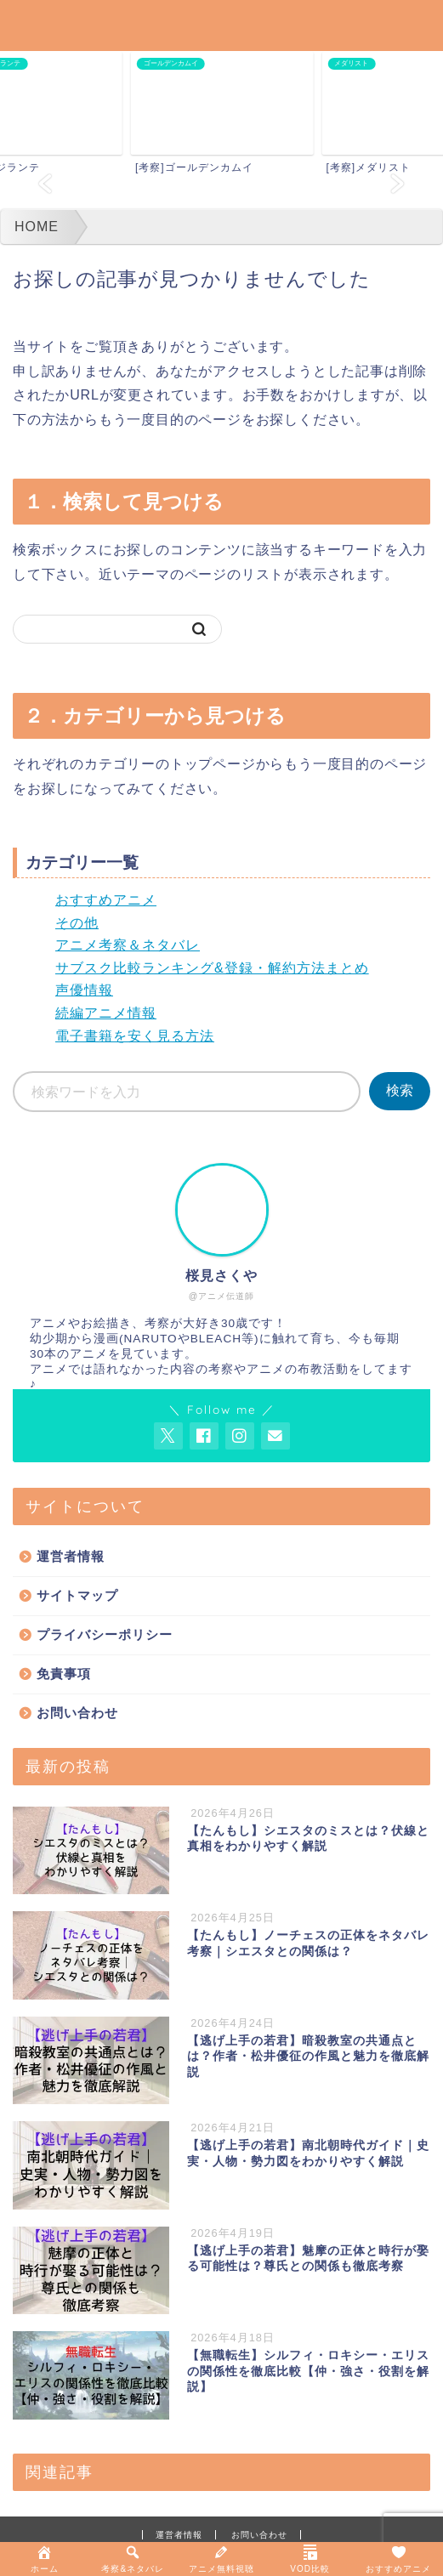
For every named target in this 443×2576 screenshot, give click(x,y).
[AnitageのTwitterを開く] (168, 1436)
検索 (399, 1090)
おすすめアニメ (105, 900)
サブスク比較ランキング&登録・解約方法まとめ (212, 968)
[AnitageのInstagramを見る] (239, 1436)
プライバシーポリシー (105, 1634)
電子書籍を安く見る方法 (134, 1036)
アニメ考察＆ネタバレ (127, 945)
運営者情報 (71, 1556)
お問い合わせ (77, 1712)
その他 (77, 923)
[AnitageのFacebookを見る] (204, 1436)
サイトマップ (77, 1595)
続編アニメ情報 (105, 1013)
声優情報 (84, 990)
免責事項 (64, 1673)
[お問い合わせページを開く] (275, 1436)
